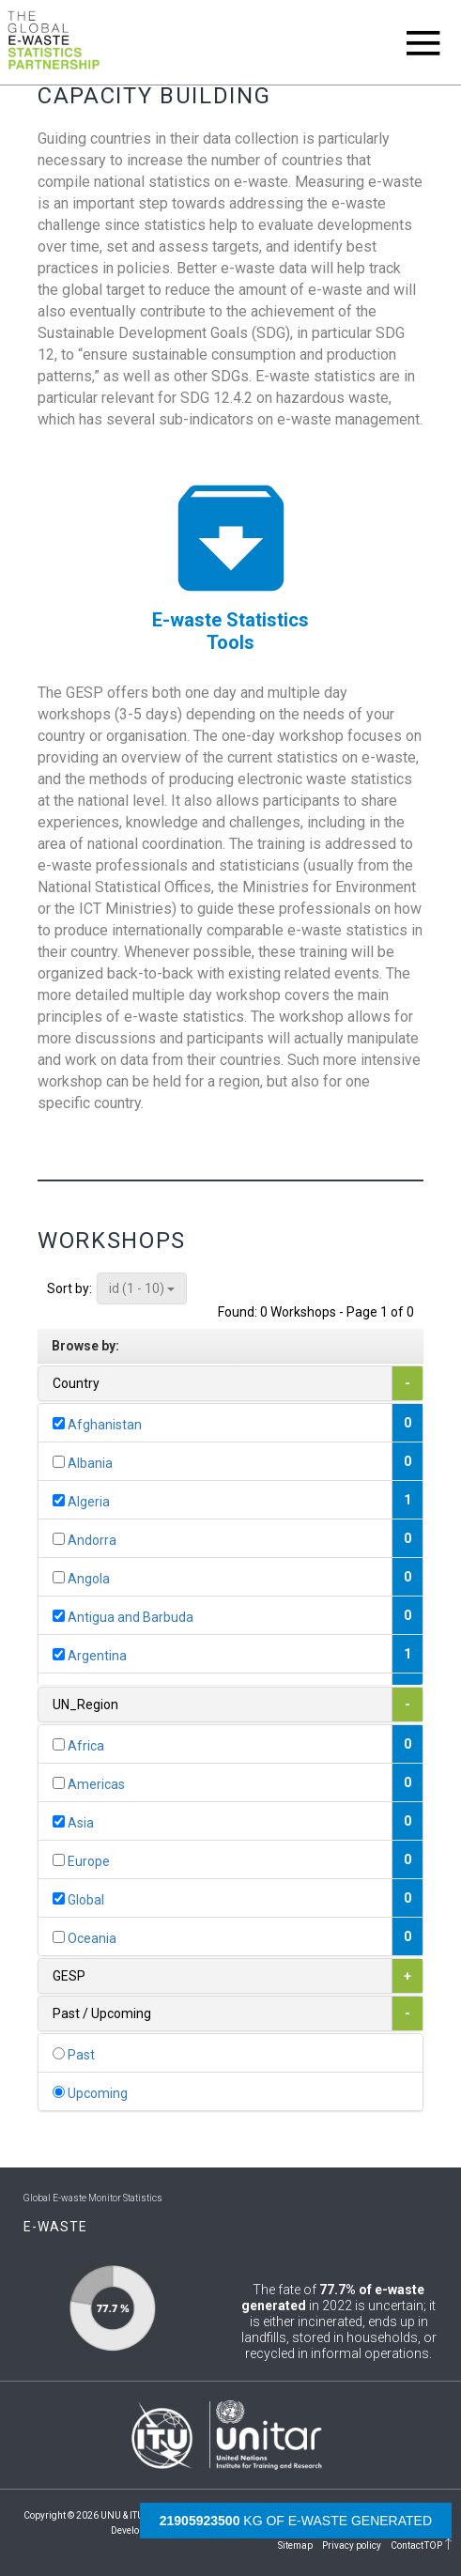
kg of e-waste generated (296, 2520)
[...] (59, 1423)
